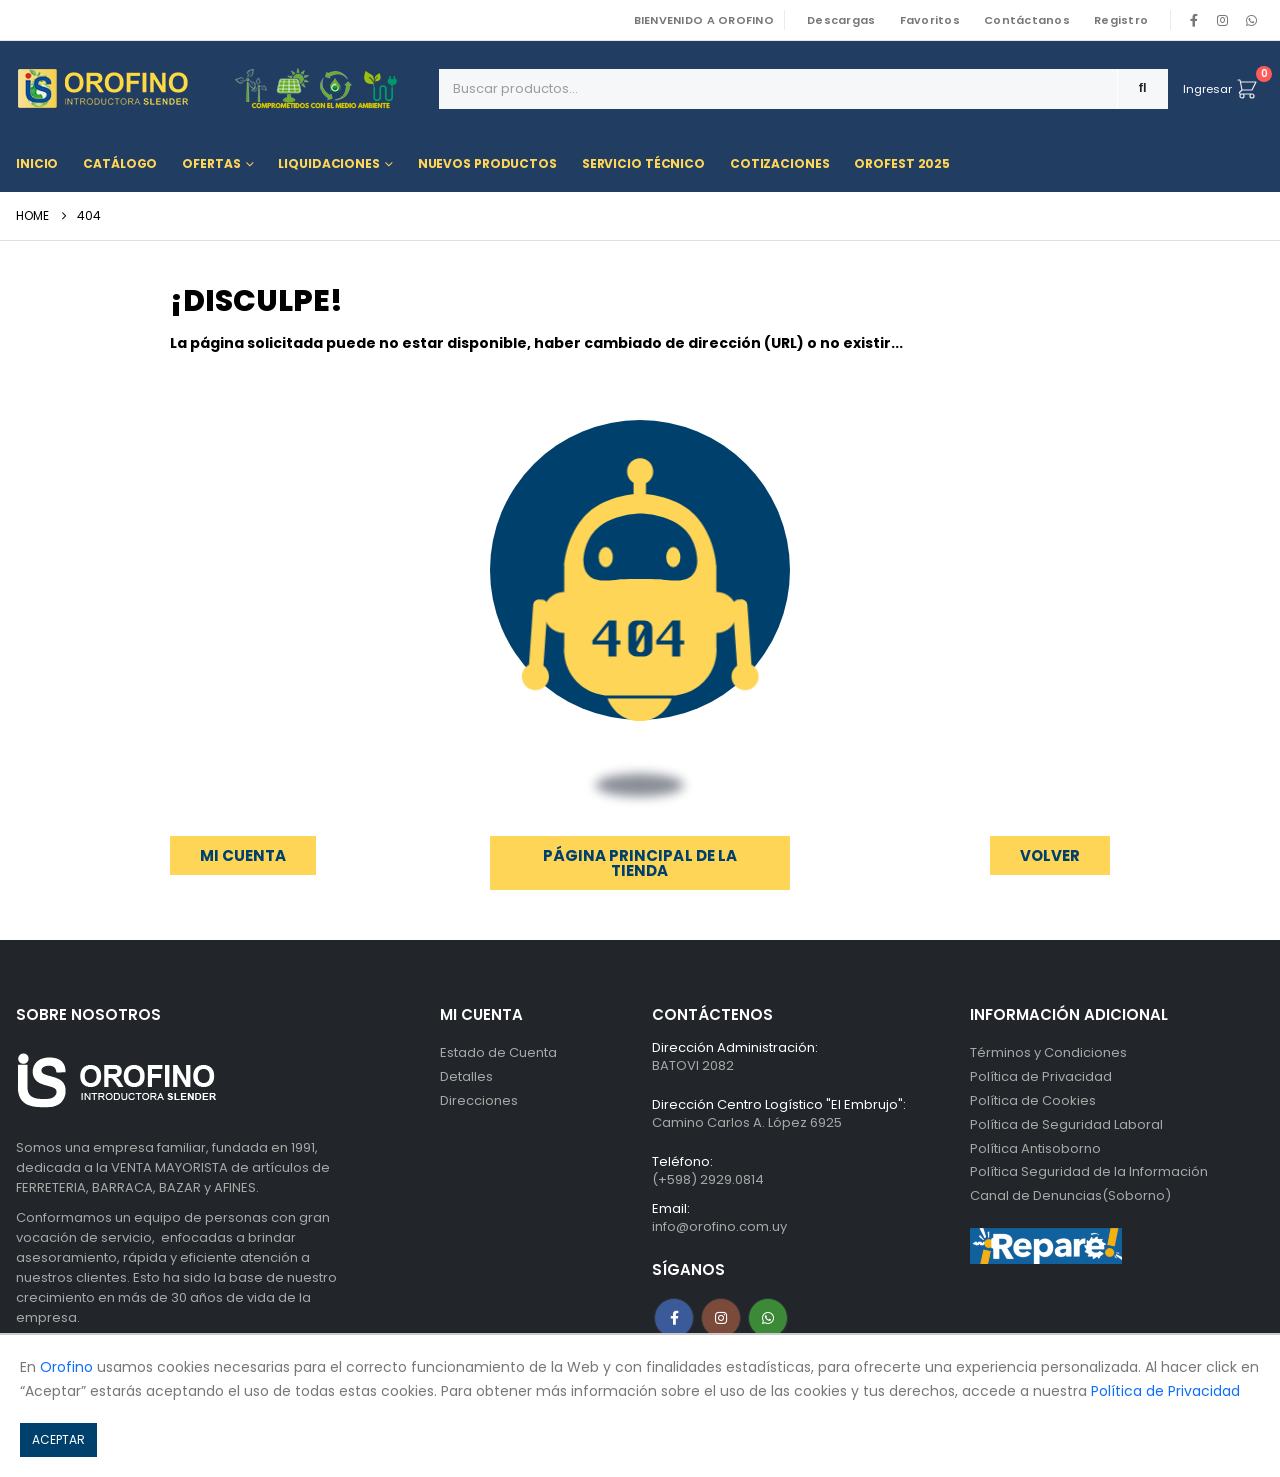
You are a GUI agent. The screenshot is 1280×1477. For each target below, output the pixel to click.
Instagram (721, 1318)
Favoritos (930, 20)
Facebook (674, 1318)
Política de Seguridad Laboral (1066, 1124)
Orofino (66, 1367)
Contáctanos (1027, 20)
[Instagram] (1223, 20)
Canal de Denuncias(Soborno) (1070, 1196)
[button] (1050, 855)
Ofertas (211, 163)
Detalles (466, 1076)
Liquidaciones (328, 163)
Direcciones (479, 1100)
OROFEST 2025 (902, 163)
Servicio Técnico (643, 163)
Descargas (841, 20)
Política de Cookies (1033, 1100)
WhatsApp (1251, 20)
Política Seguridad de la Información (1089, 1172)
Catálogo (120, 163)
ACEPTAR (58, 1439)
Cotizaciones (780, 163)
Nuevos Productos (487, 163)
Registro (1121, 20)
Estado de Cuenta (498, 1052)
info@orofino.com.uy (719, 1226)
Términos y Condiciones (1048, 1052)
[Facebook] (1194, 20)
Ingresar (1207, 89)
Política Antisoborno (1035, 1148)
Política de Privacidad (1041, 1076)
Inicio (37, 163)
